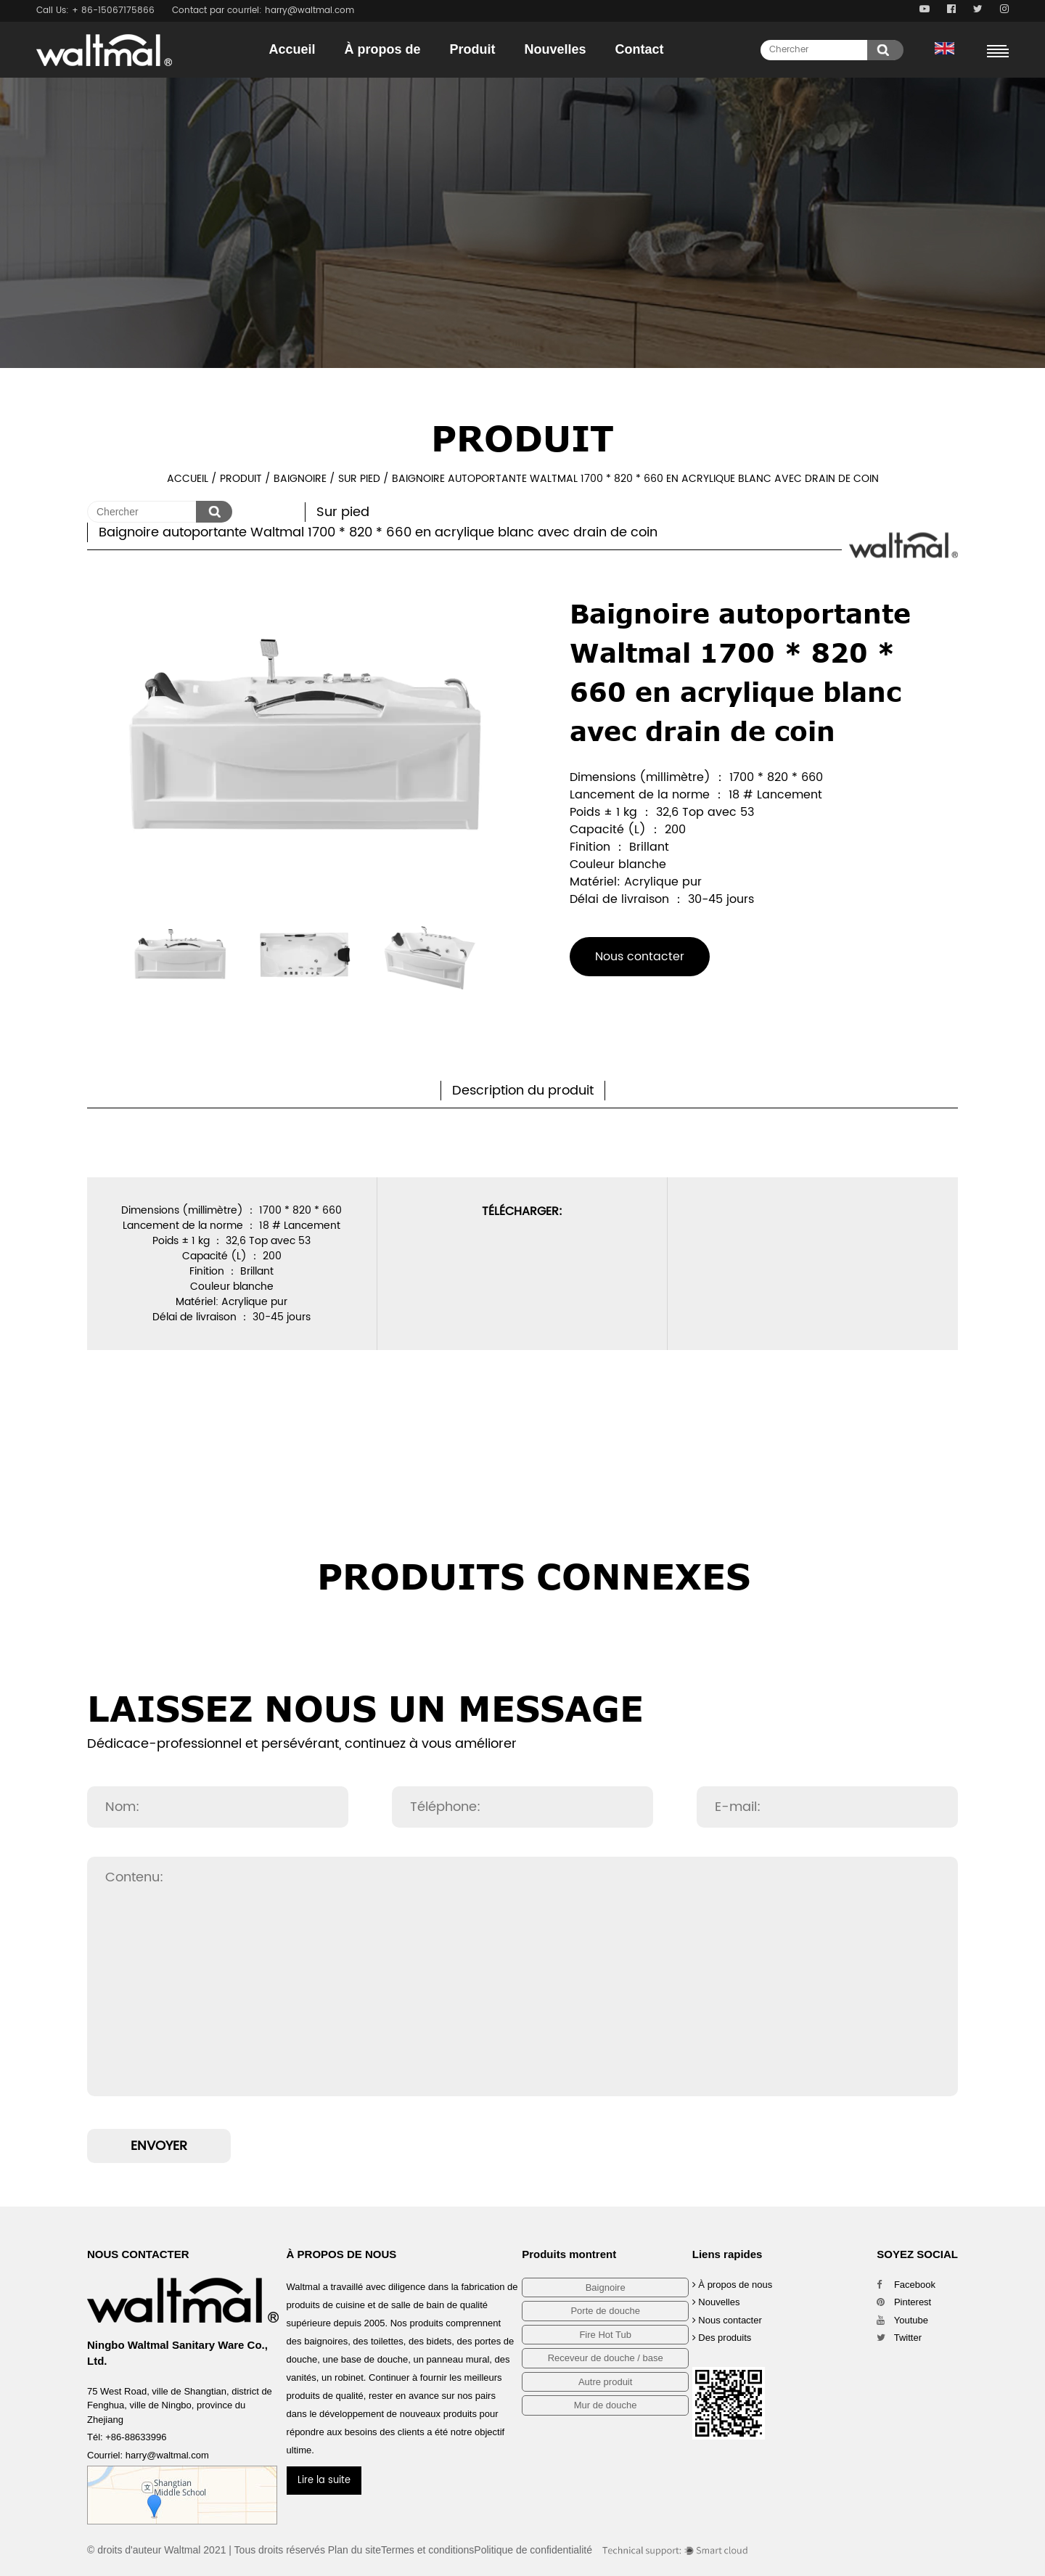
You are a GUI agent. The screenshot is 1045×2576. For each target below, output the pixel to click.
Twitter (899, 2337)
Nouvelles (555, 49)
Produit (473, 49)
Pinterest (904, 2302)
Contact (639, 49)
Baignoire (300, 478)
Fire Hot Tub (605, 2334)
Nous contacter (639, 956)
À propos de (382, 49)
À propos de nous (732, 2284)
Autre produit (605, 2381)
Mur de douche (605, 2405)
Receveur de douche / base (605, 2357)
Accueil (292, 49)
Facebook (906, 2284)
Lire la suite (324, 2480)
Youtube (902, 2320)
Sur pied (359, 478)
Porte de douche (604, 2310)
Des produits (722, 2337)
